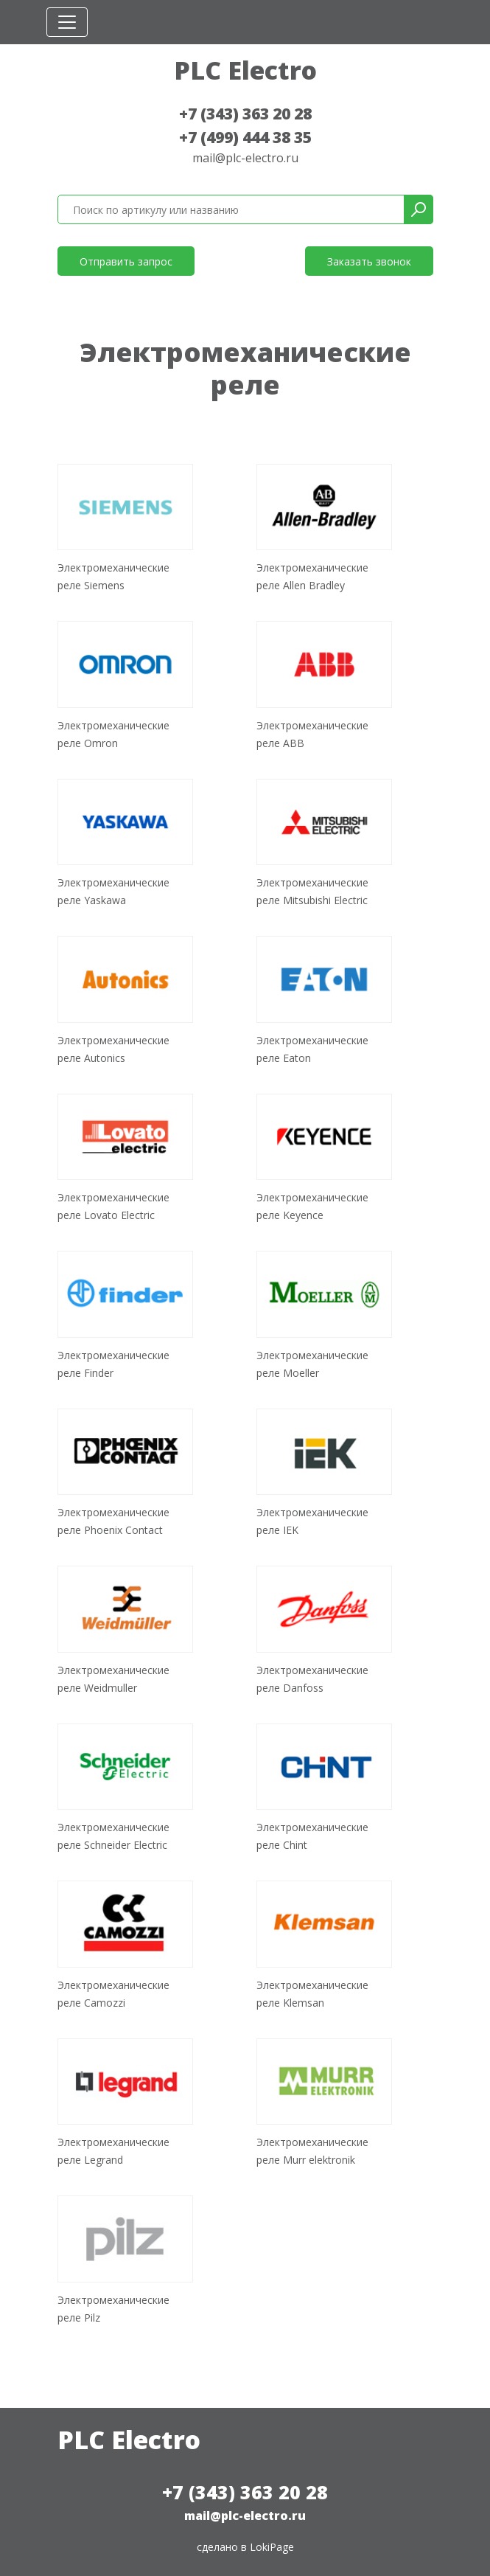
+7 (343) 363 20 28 (245, 113)
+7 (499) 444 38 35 (245, 137)
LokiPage (272, 2547)
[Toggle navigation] (67, 22)
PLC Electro (245, 70)
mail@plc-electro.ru (245, 158)
